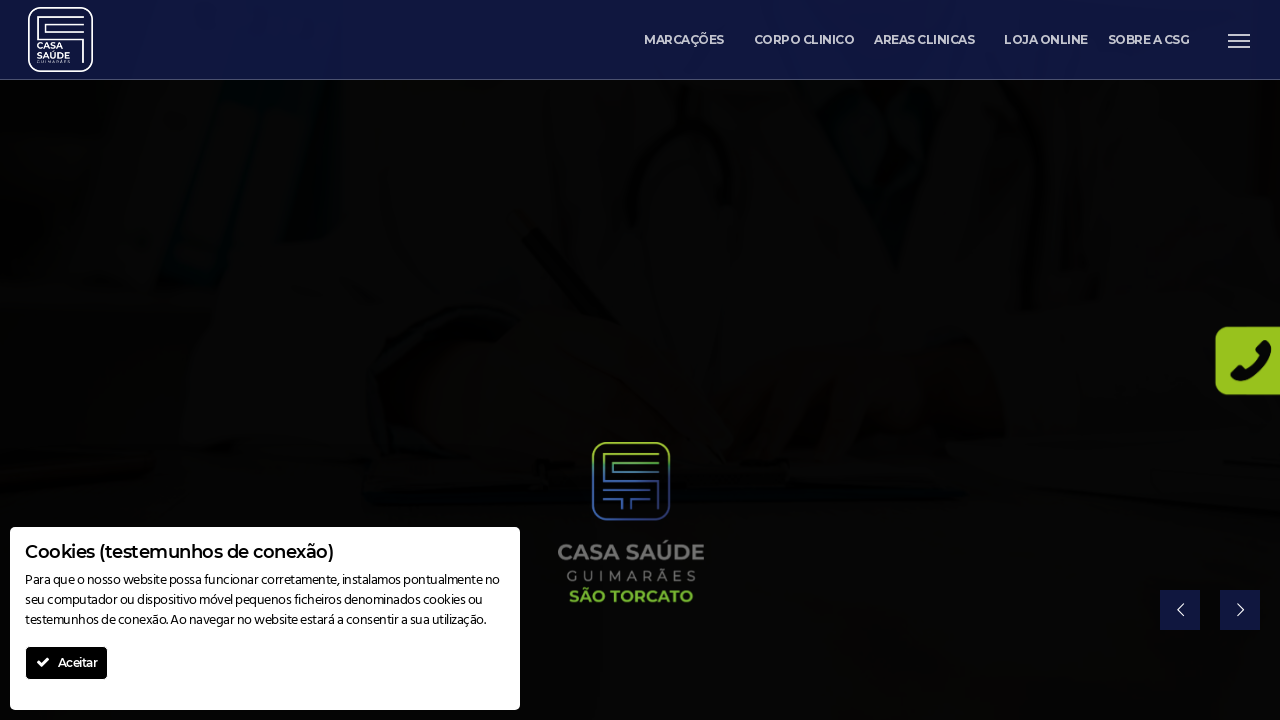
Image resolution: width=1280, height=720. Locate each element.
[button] (1240, 40)
